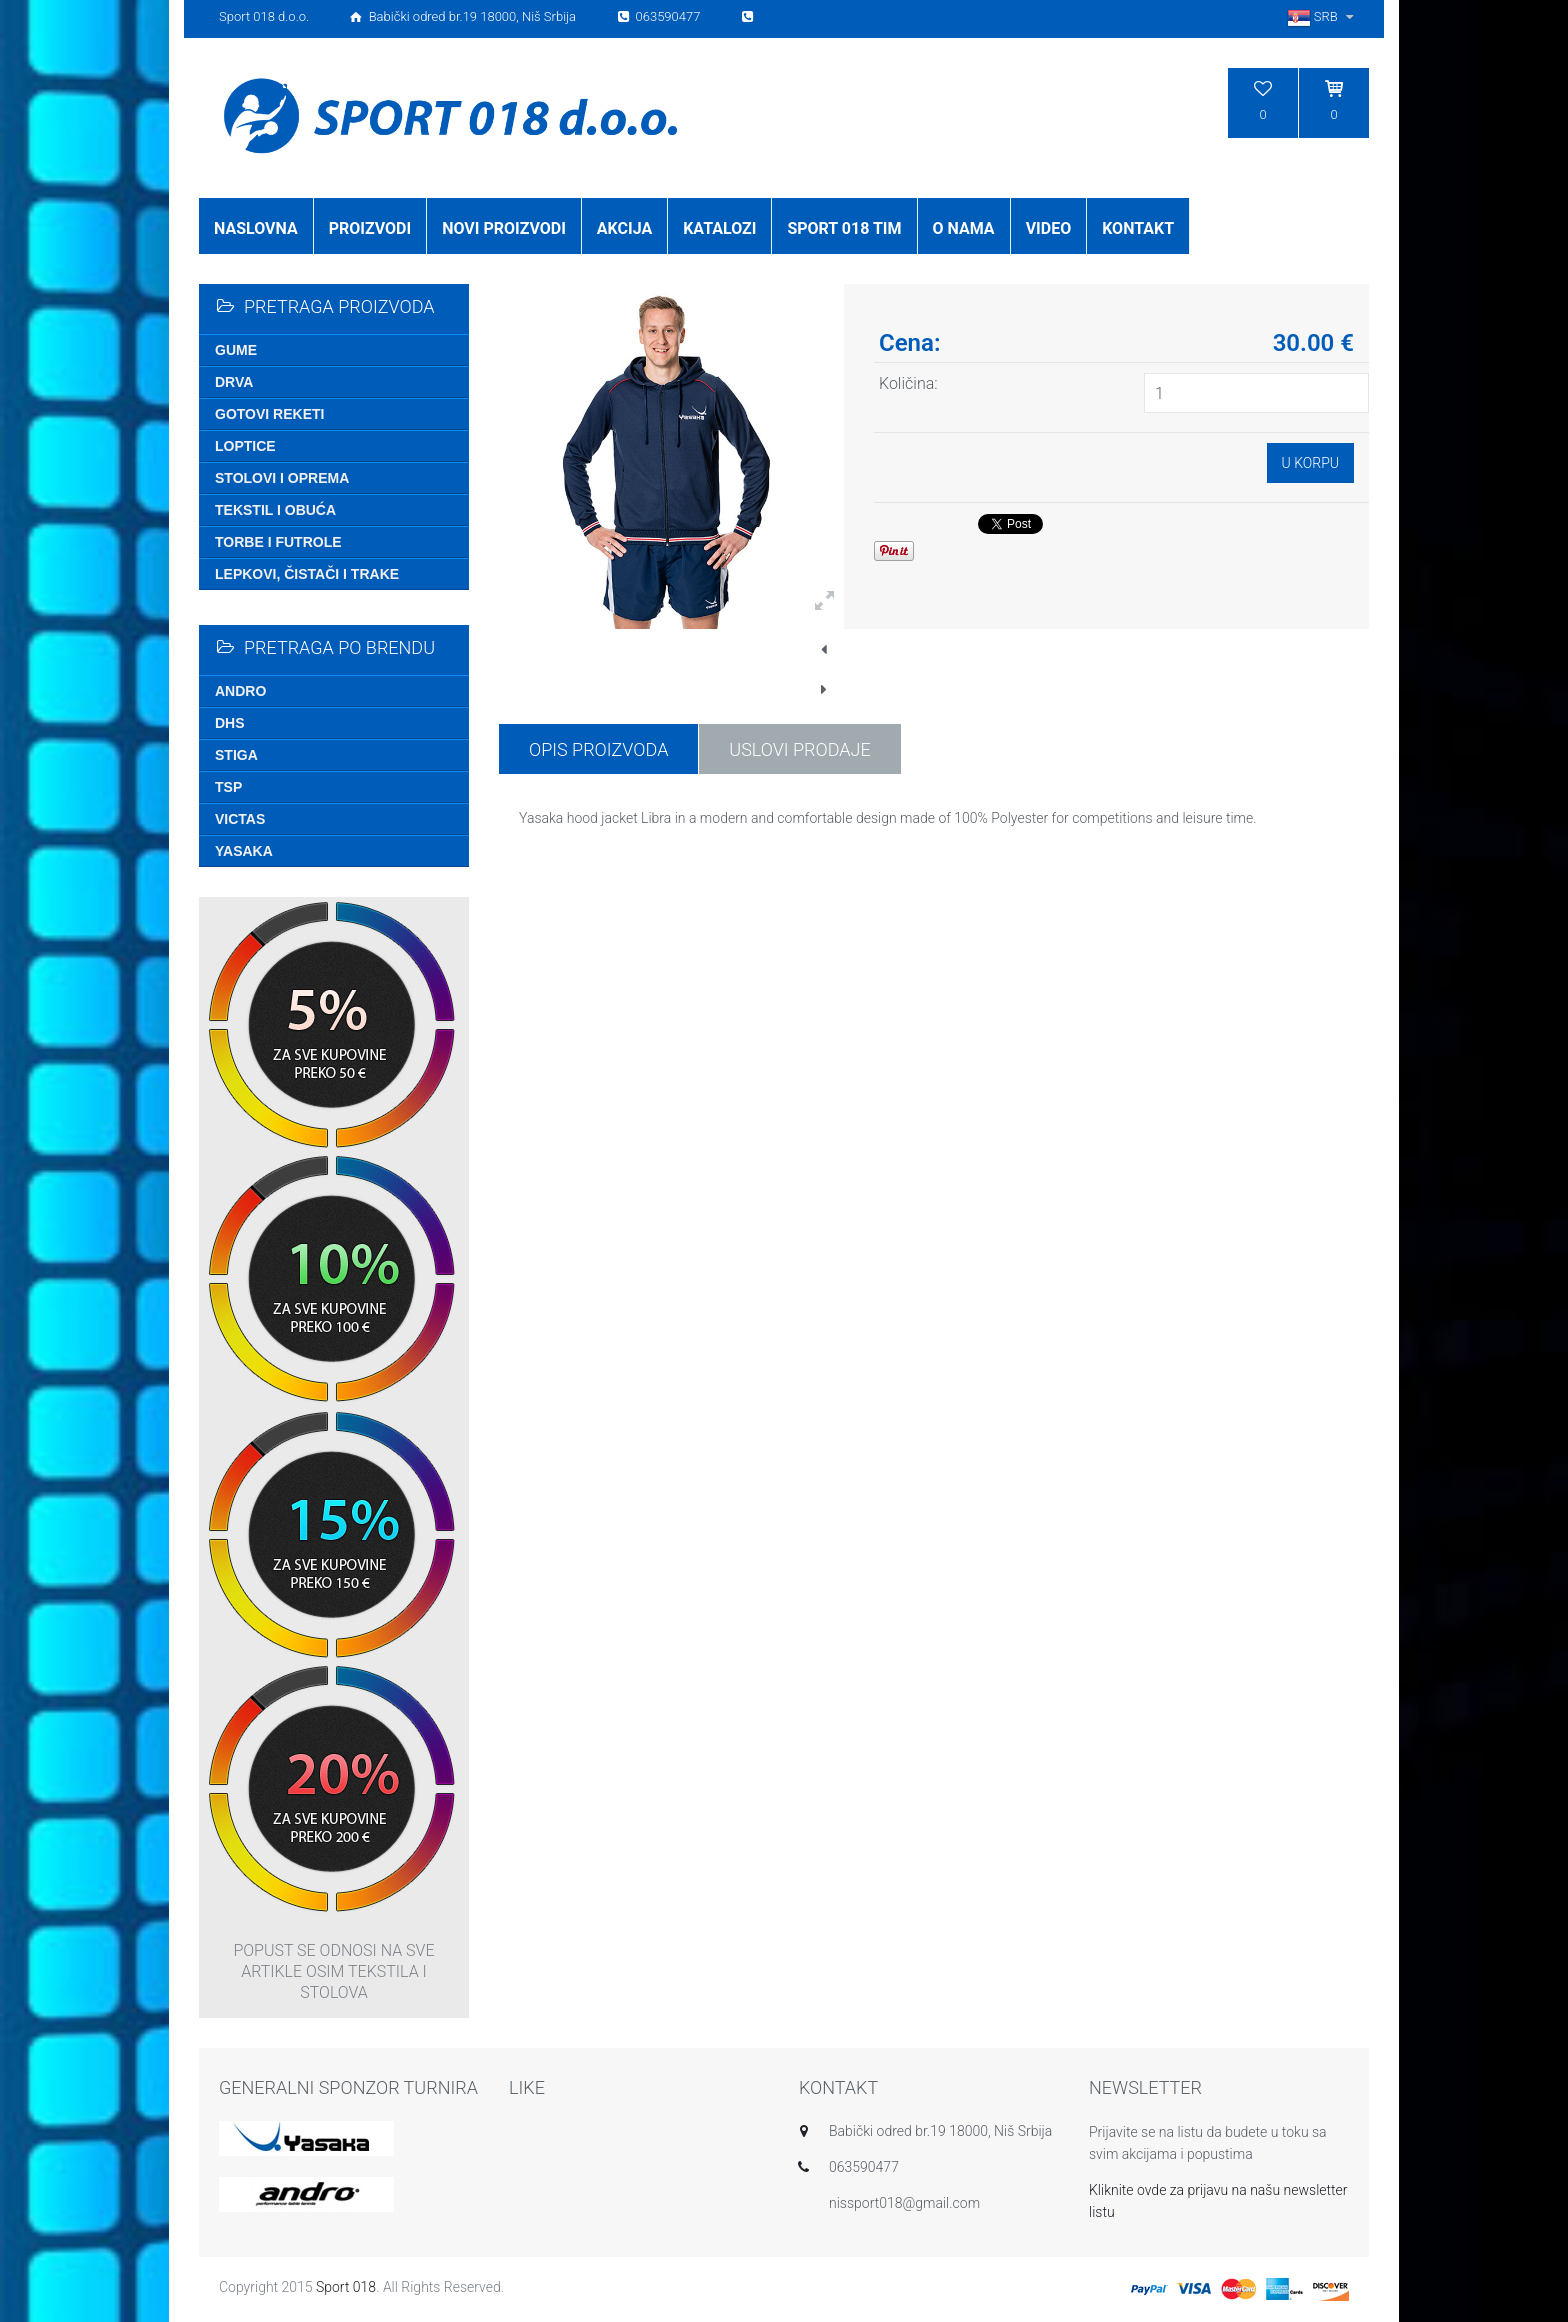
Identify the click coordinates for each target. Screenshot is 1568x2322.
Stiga (236, 755)
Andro (240, 691)
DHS (230, 723)
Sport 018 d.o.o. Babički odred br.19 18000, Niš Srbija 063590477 (488, 16)
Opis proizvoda (598, 749)
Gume (236, 350)
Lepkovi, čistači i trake (307, 574)
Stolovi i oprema (282, 478)
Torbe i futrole (278, 542)
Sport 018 (346, 2287)
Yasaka (244, 851)
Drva (234, 382)
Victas (240, 819)
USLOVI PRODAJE (799, 749)
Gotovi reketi (269, 414)
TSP (228, 787)
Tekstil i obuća (275, 510)
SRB (1323, 16)
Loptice (245, 446)
